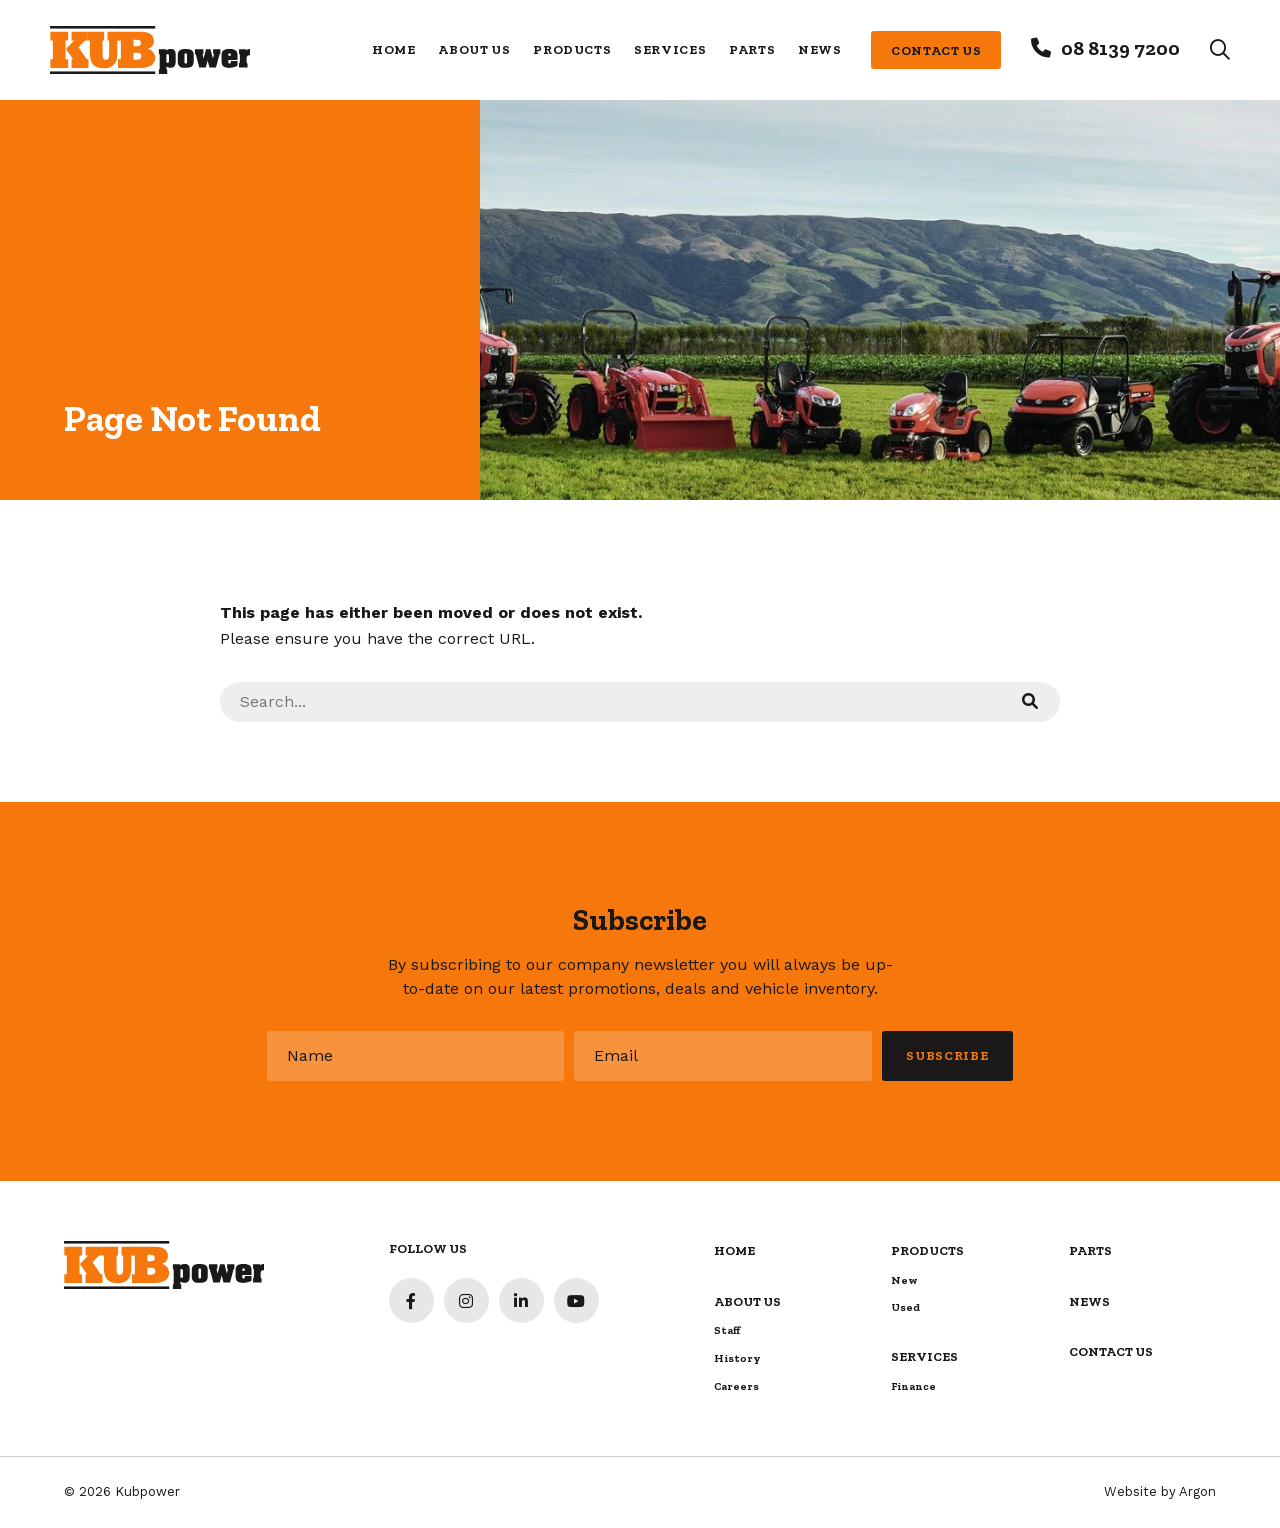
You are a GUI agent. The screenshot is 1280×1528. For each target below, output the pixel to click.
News (820, 49)
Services (670, 49)
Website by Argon (1160, 1491)
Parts (752, 49)
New (904, 1280)
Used (905, 1307)
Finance (913, 1386)
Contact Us (936, 50)
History (737, 1358)
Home (394, 49)
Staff (727, 1330)
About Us (474, 49)
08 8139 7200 (1120, 48)
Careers (736, 1386)
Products (572, 49)
